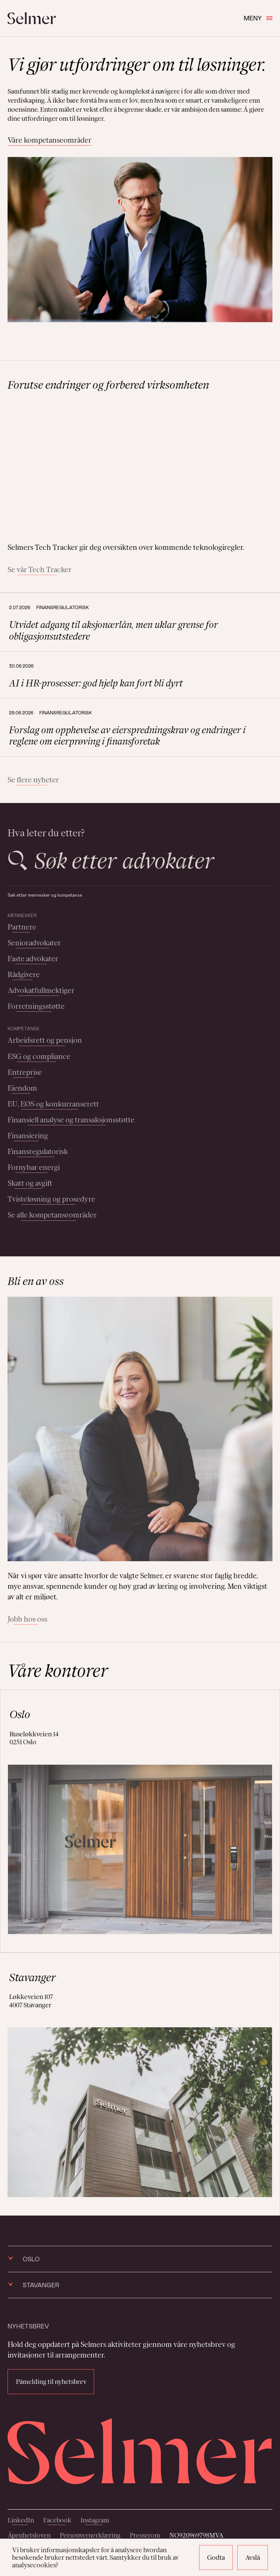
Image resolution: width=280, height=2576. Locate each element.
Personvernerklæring (90, 2535)
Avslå (252, 2557)
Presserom (145, 2535)
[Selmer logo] (32, 18)
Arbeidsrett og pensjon (45, 1040)
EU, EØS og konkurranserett (53, 1103)
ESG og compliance (39, 1056)
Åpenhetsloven (29, 2535)
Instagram (94, 2520)
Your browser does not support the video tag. (140, 467)
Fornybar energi (34, 1167)
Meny (258, 18)
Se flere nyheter (33, 779)
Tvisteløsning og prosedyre (51, 1198)
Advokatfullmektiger (41, 990)
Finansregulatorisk (38, 1151)
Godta (216, 2557)
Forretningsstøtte (36, 1006)
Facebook (57, 2520)
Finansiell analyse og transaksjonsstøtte (71, 1119)
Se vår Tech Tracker (39, 569)
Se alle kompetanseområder (52, 1214)
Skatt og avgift (30, 1183)
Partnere (22, 926)
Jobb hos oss (27, 1618)
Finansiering (28, 1135)
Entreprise (25, 1072)
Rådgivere (24, 974)
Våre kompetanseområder (49, 140)
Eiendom (22, 1088)
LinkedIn (21, 2520)
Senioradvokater (34, 942)
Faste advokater (33, 958)
